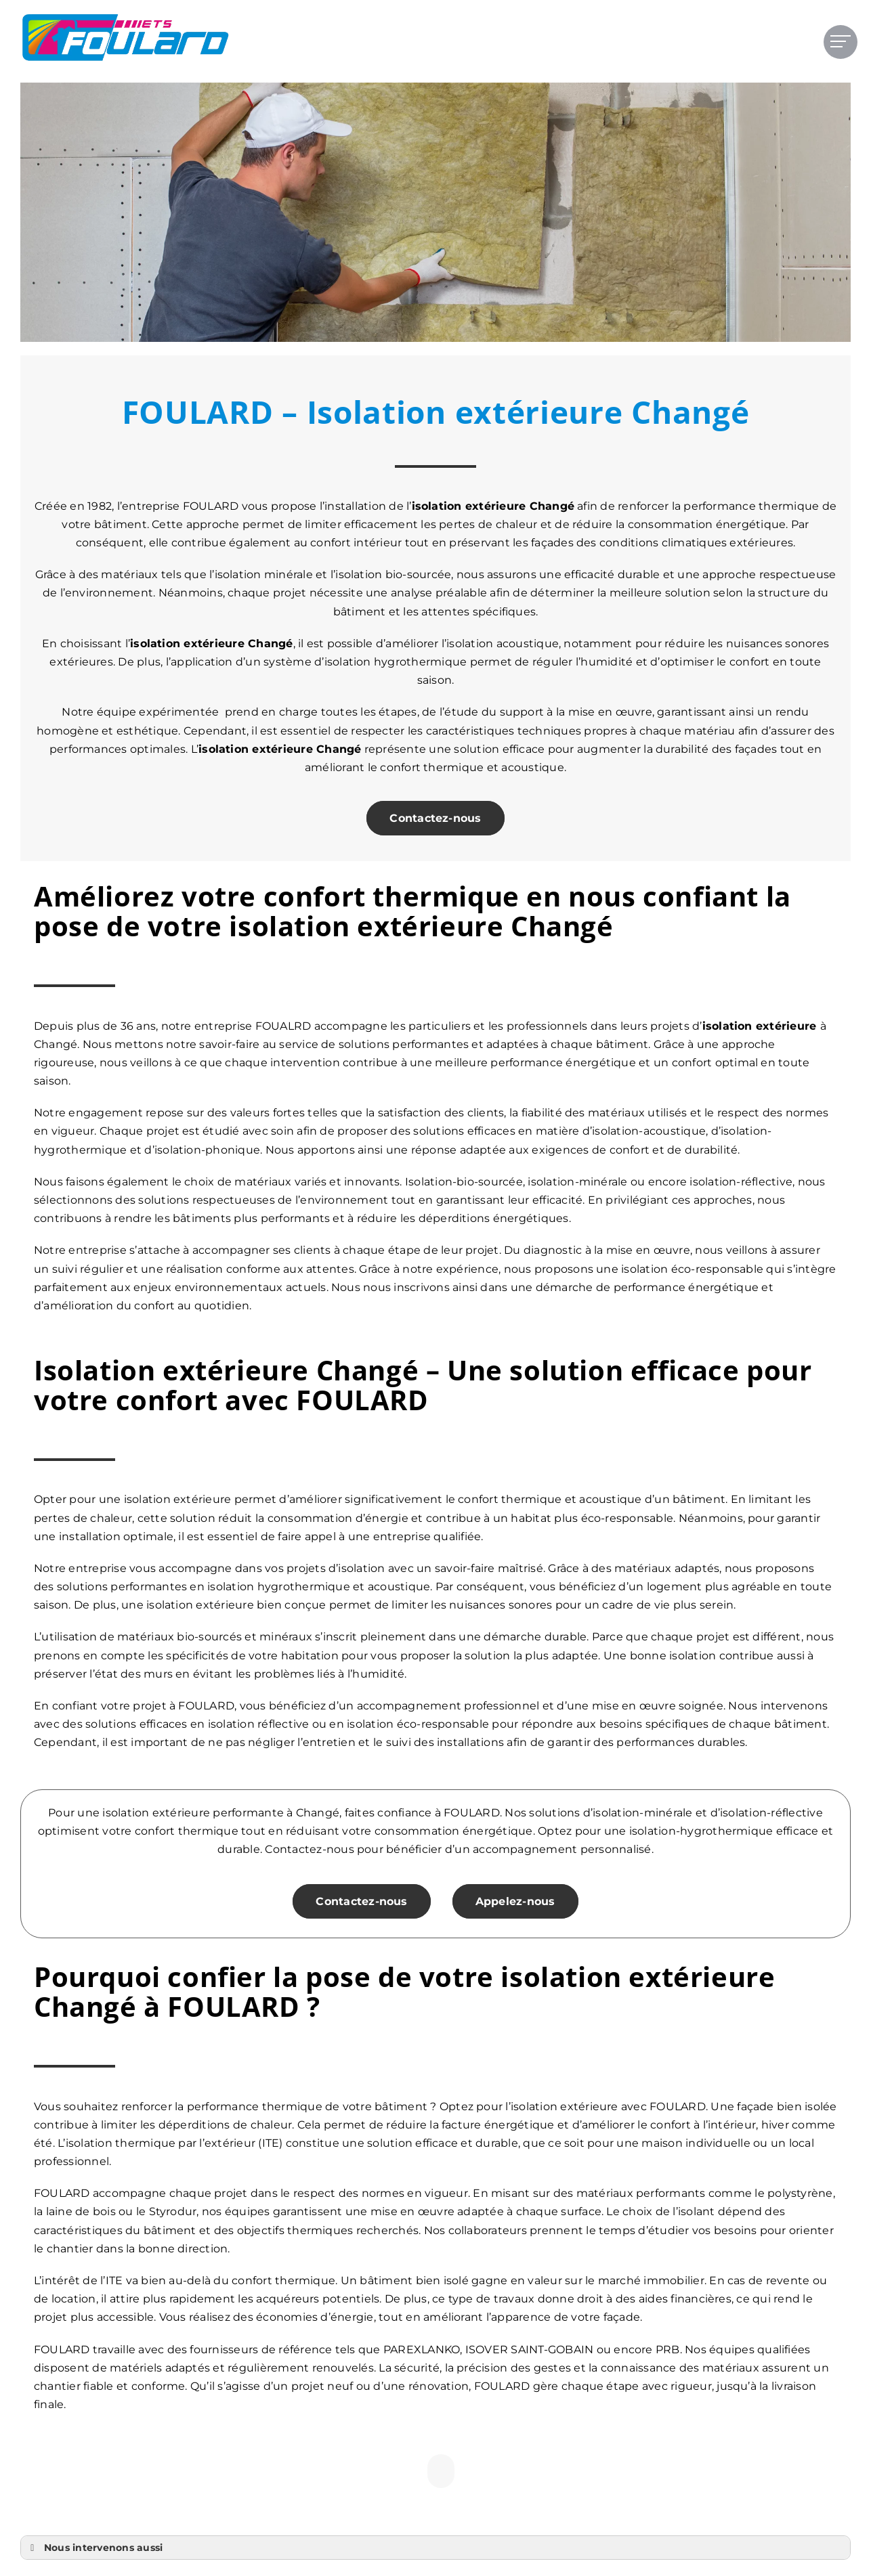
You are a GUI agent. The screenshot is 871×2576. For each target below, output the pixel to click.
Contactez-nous (435, 818)
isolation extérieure (187, 643)
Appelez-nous (515, 1901)
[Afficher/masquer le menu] (841, 41)
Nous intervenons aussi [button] (94, 2547)
